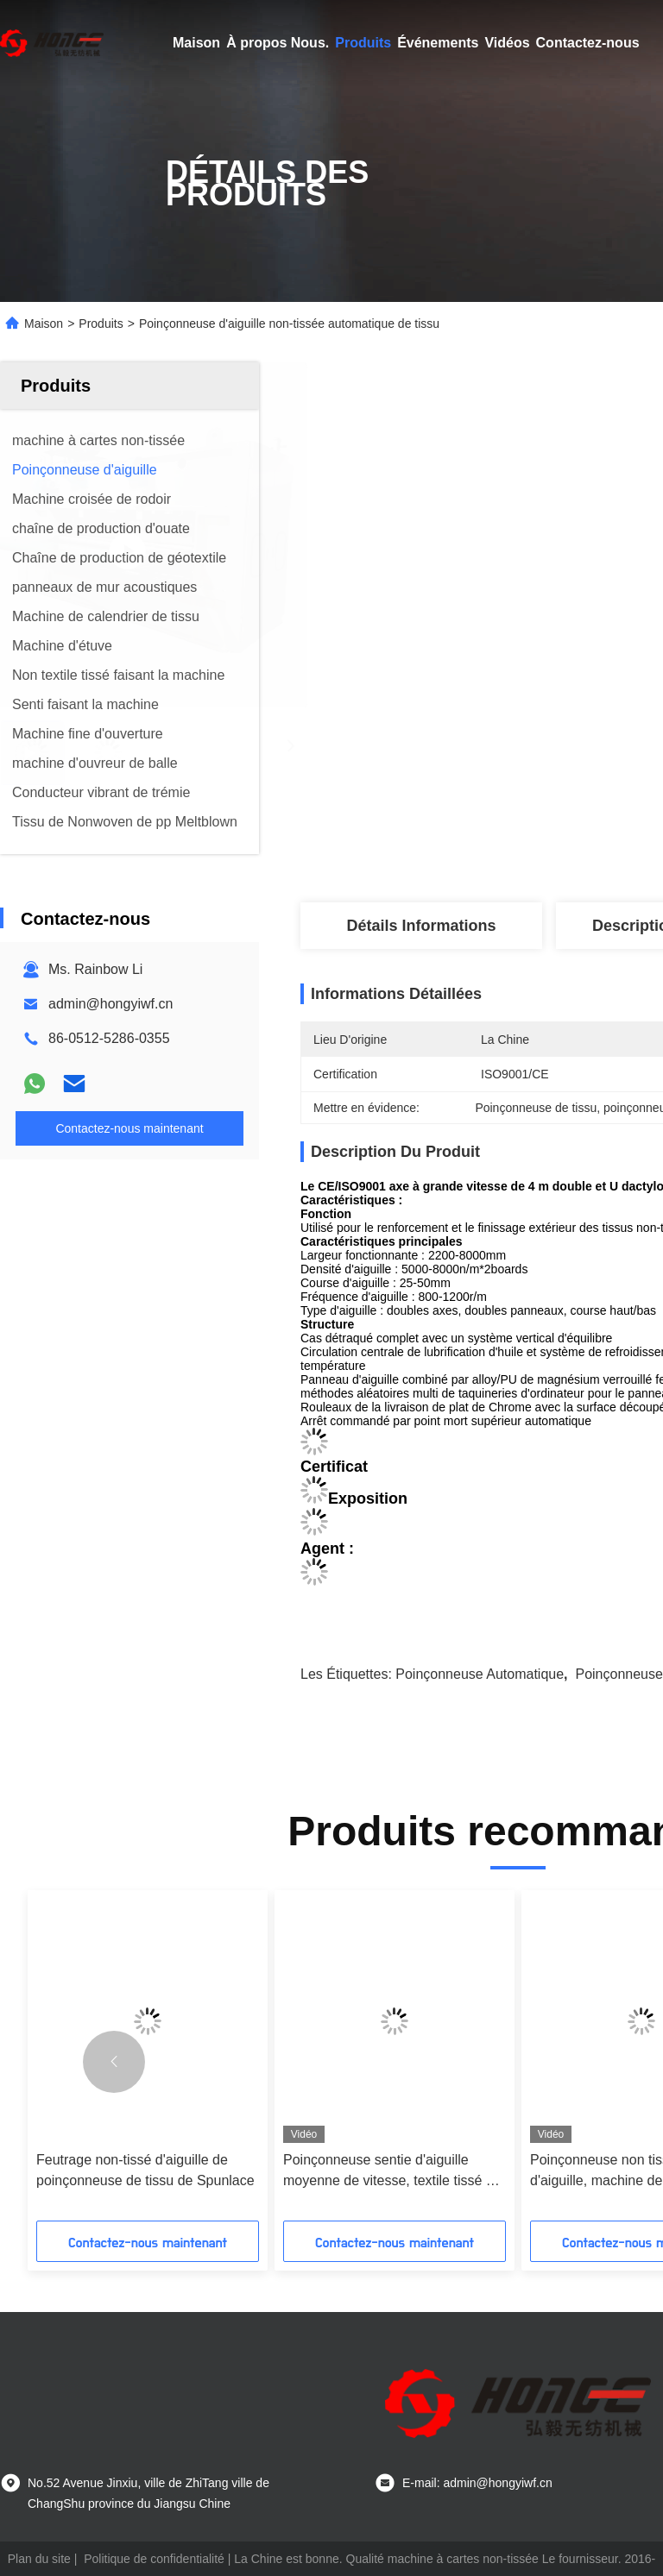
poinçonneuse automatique (479, 1674)
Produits (363, 42)
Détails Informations (421, 925)
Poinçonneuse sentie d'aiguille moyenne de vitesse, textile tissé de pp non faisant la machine (392, 2171)
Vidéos (506, 42)
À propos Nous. (277, 42)
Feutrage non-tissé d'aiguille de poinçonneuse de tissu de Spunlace (145, 2170)
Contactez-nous (588, 42)
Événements (437, 42)
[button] (114, 2062)
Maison (196, 42)
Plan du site (39, 2559)
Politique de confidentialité (154, 2559)
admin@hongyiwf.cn (110, 1003)
